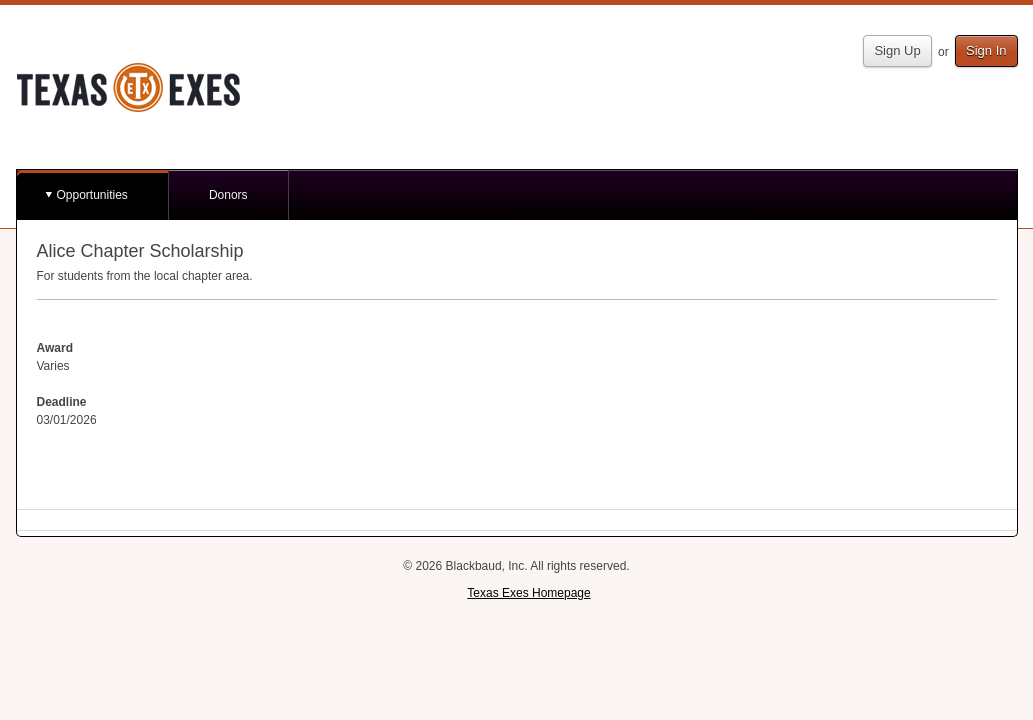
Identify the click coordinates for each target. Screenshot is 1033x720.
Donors (228, 195)
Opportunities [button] (92, 195)
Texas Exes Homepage (528, 593)
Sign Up (897, 50)
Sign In (986, 50)
